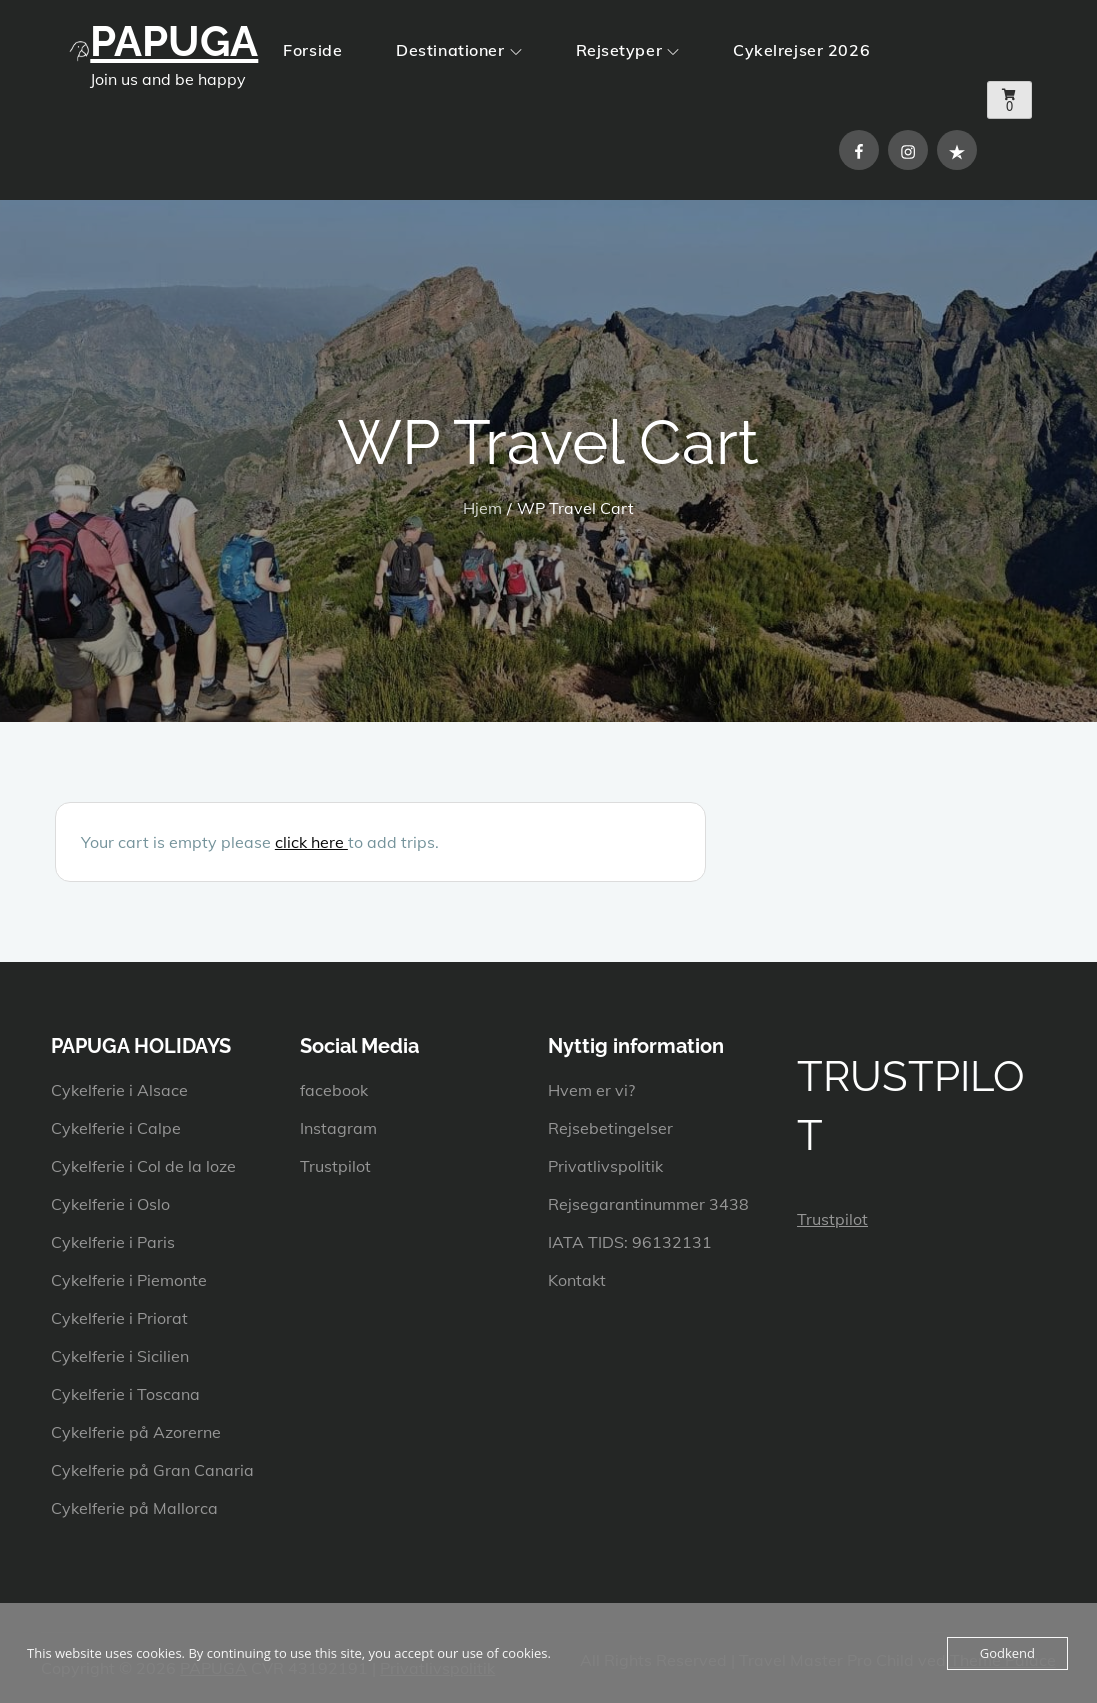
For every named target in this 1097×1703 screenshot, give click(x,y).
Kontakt (577, 1280)
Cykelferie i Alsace (119, 1090)
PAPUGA (174, 41)
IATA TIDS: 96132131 (630, 1242)
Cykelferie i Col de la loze (143, 1166)
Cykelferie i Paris (113, 1242)
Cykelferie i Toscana (125, 1394)
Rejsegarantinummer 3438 (648, 1204)
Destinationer (458, 50)
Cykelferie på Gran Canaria (152, 1470)
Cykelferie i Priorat (119, 1318)
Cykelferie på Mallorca (134, 1508)
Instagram (338, 1128)
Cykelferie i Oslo (110, 1204)
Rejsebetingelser (610, 1128)
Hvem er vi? (591, 1090)
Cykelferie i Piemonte (129, 1280)
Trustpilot (335, 1166)
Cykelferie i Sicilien (120, 1356)
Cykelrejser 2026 (801, 50)
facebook (334, 1090)
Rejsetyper (628, 50)
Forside (312, 50)
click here (311, 842)
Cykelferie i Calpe (116, 1128)
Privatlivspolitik (605, 1166)
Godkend (1007, 1653)
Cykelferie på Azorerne (136, 1432)
